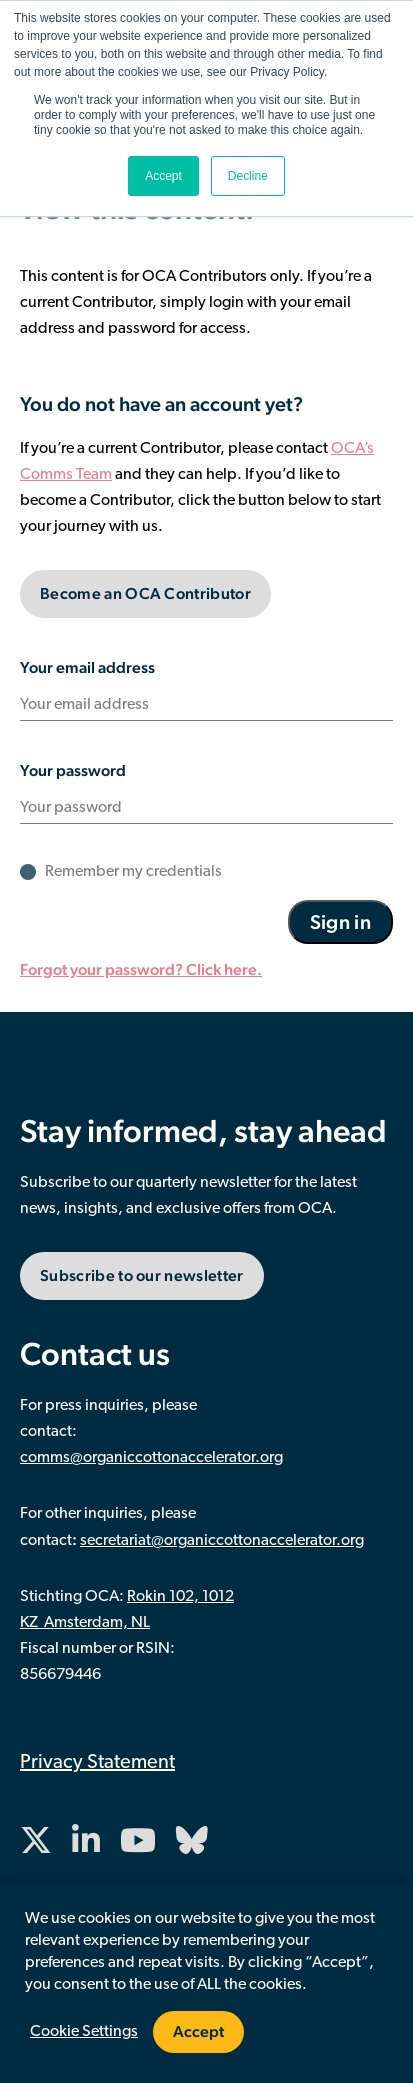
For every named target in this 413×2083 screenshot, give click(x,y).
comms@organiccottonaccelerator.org (151, 1458)
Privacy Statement (97, 1763)
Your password (73, 770)
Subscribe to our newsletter (142, 1275)
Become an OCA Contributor (145, 593)
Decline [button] (248, 176)
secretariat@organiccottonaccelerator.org (222, 1541)
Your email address (87, 667)
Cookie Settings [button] (84, 2032)
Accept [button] (163, 176)
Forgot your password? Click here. (141, 969)
